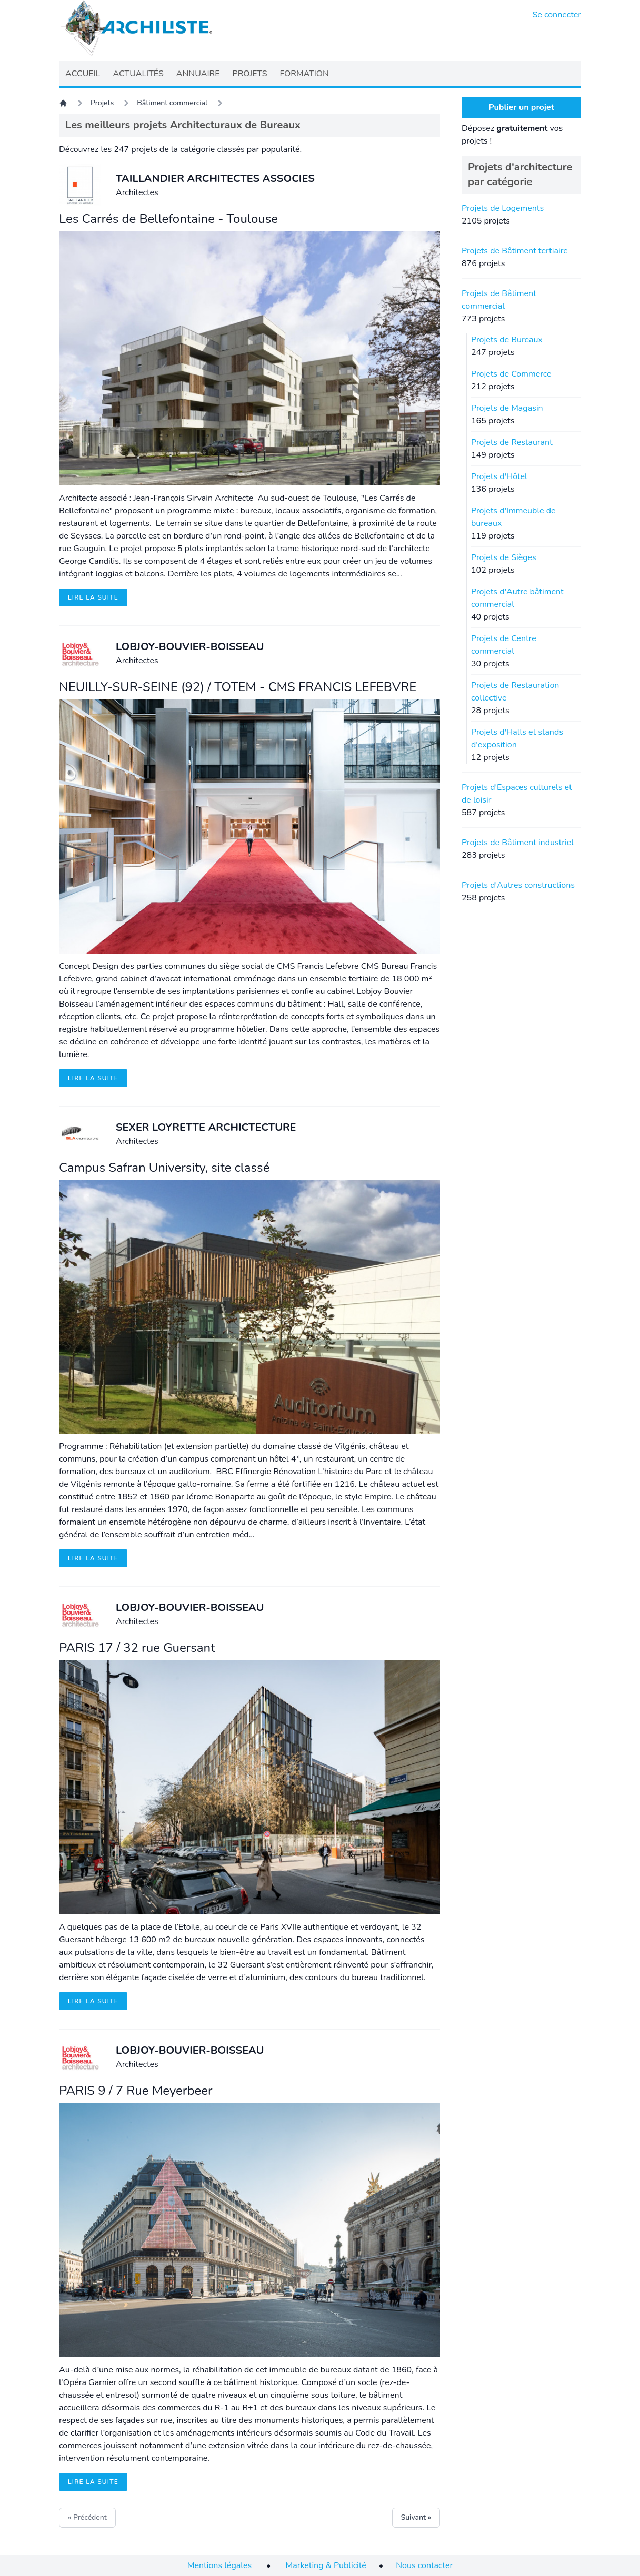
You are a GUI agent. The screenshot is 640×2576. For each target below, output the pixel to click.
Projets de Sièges (503, 557)
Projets (102, 103)
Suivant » (416, 2517)
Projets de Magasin (507, 408)
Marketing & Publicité (326, 2565)
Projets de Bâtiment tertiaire (515, 251)
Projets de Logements (503, 208)
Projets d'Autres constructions (518, 885)
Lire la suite (93, 597)
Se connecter (557, 15)
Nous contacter (424, 2565)
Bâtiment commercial (172, 103)
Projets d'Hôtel (499, 476)
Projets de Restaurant (512, 442)
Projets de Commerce (511, 374)
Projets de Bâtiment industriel (518, 842)
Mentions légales (219, 2565)
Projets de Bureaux (507, 340)
